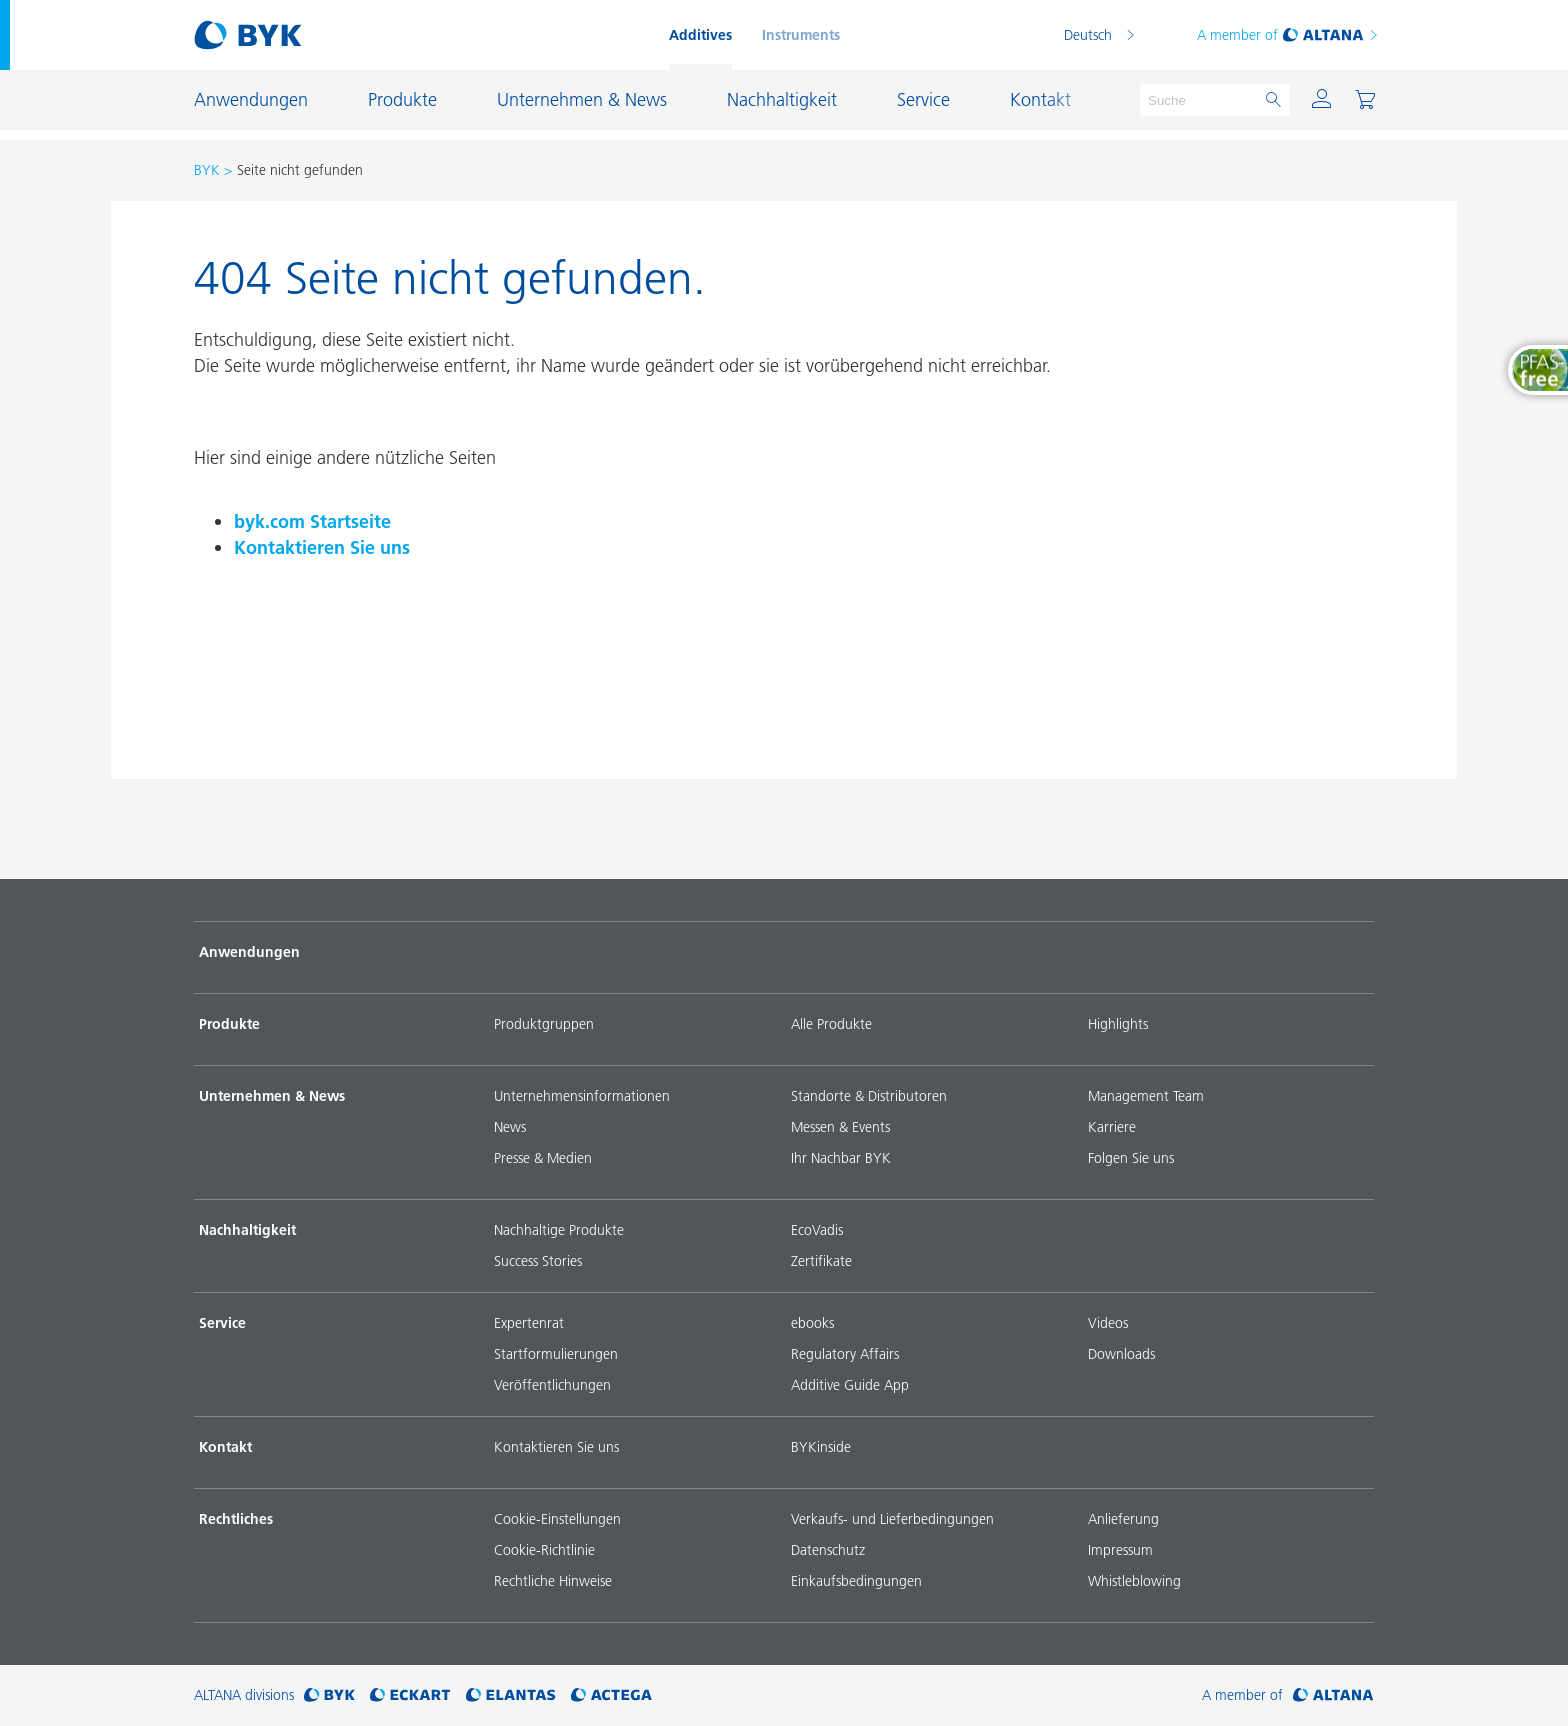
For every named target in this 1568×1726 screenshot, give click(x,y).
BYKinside (821, 1447)
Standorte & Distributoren (869, 1096)
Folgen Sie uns (1131, 1158)
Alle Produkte (831, 1024)
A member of (1288, 35)
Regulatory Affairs (845, 1354)
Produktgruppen (544, 1024)
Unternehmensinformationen (582, 1096)
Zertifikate (821, 1261)
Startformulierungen (556, 1354)
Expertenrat (529, 1323)
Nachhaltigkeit (247, 1230)
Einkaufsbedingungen (856, 1581)
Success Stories (538, 1261)
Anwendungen (249, 952)
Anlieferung (1123, 1519)
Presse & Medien (543, 1158)
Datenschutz (828, 1550)
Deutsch (1088, 35)
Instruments (801, 35)
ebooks (812, 1323)
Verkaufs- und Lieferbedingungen (892, 1519)
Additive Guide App (850, 1385)
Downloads (1121, 1354)
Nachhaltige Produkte (559, 1230)
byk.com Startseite (312, 521)
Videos (1108, 1323)
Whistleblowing (1134, 1581)
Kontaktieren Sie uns (322, 547)
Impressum (1120, 1550)
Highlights (1118, 1024)
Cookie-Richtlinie (544, 1550)
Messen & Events (840, 1127)
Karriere (1112, 1127)
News (510, 1127)
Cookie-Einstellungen (557, 1519)
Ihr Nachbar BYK (841, 1158)
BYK (207, 170)
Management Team (1146, 1096)
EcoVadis (817, 1230)
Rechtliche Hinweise (553, 1581)
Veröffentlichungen (552, 1385)
